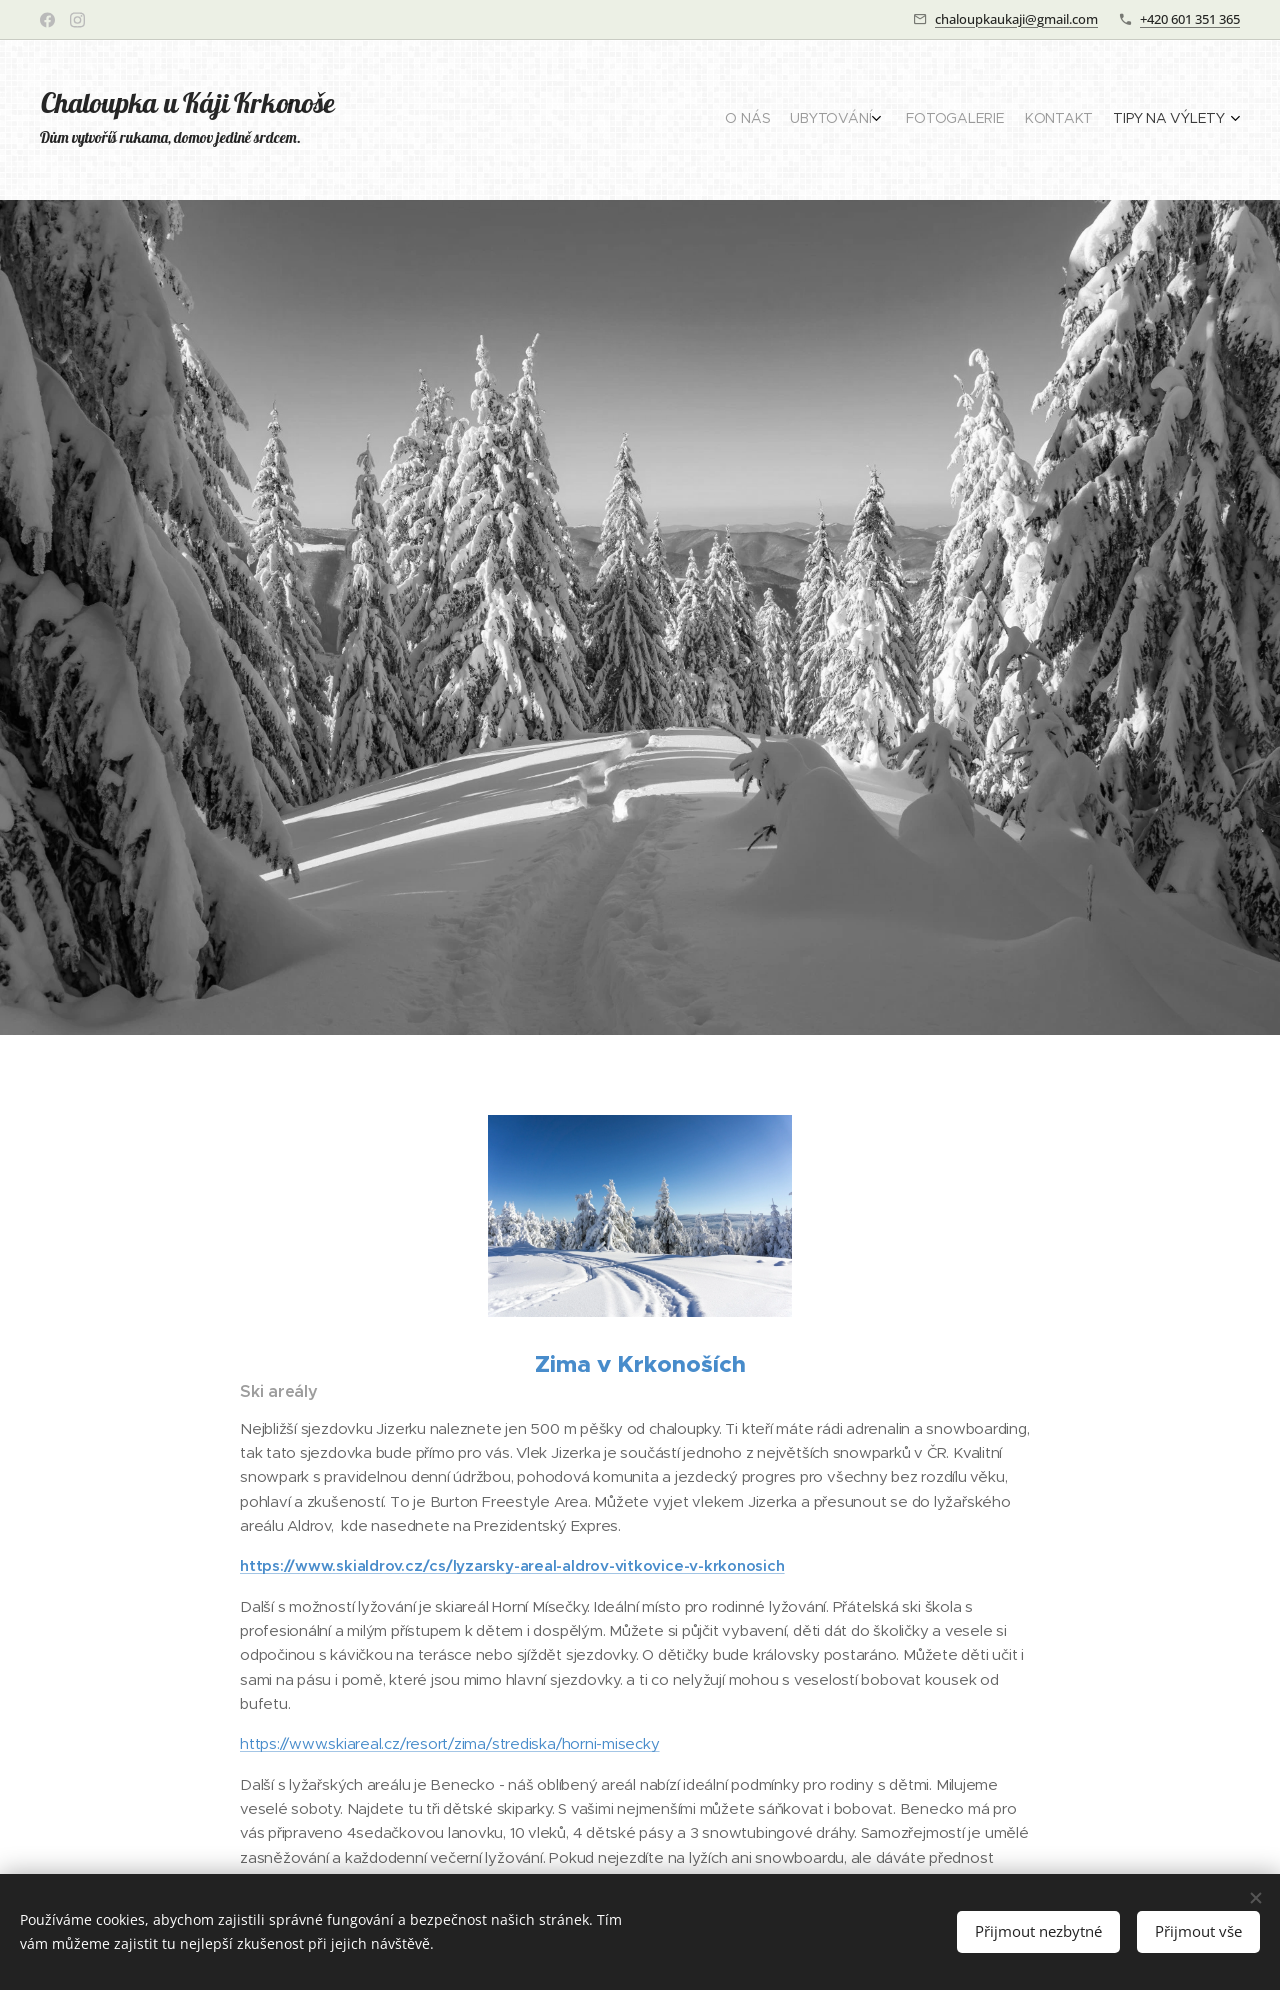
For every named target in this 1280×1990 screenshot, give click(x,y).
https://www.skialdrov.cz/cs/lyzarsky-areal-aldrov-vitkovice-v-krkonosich (512, 1565)
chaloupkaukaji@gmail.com (1016, 19)
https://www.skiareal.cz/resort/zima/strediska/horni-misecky (450, 1743)
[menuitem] (1132, 120)
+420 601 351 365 (1190, 19)
